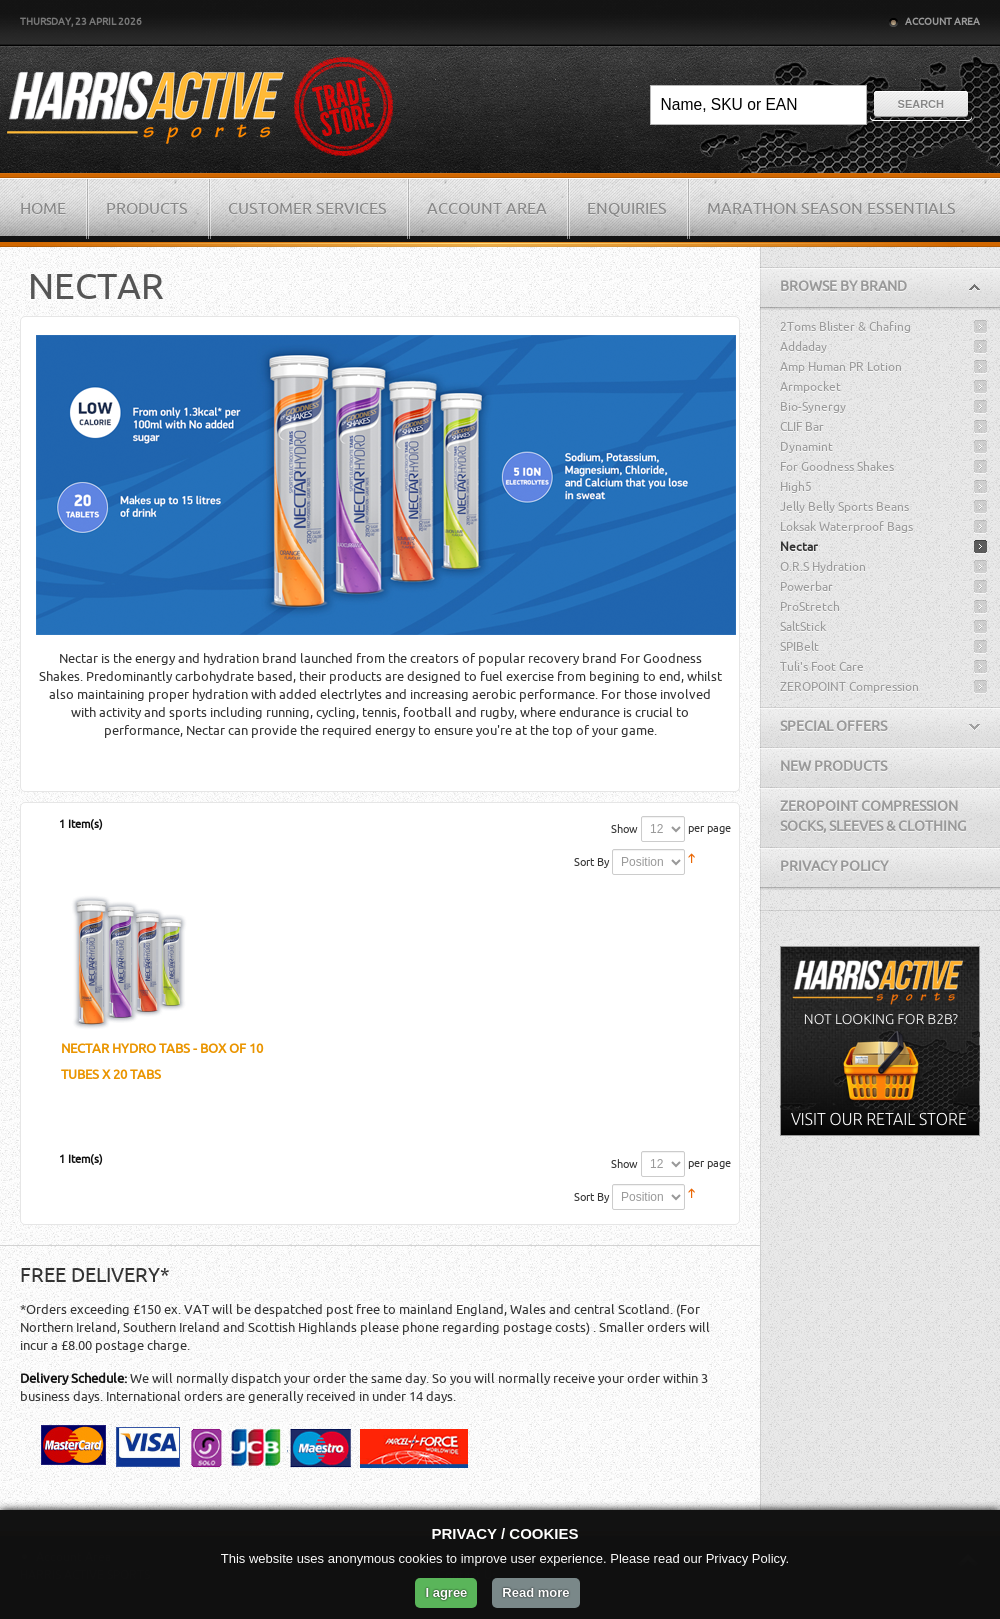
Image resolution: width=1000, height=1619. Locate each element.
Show (624, 829)
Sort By (591, 862)
